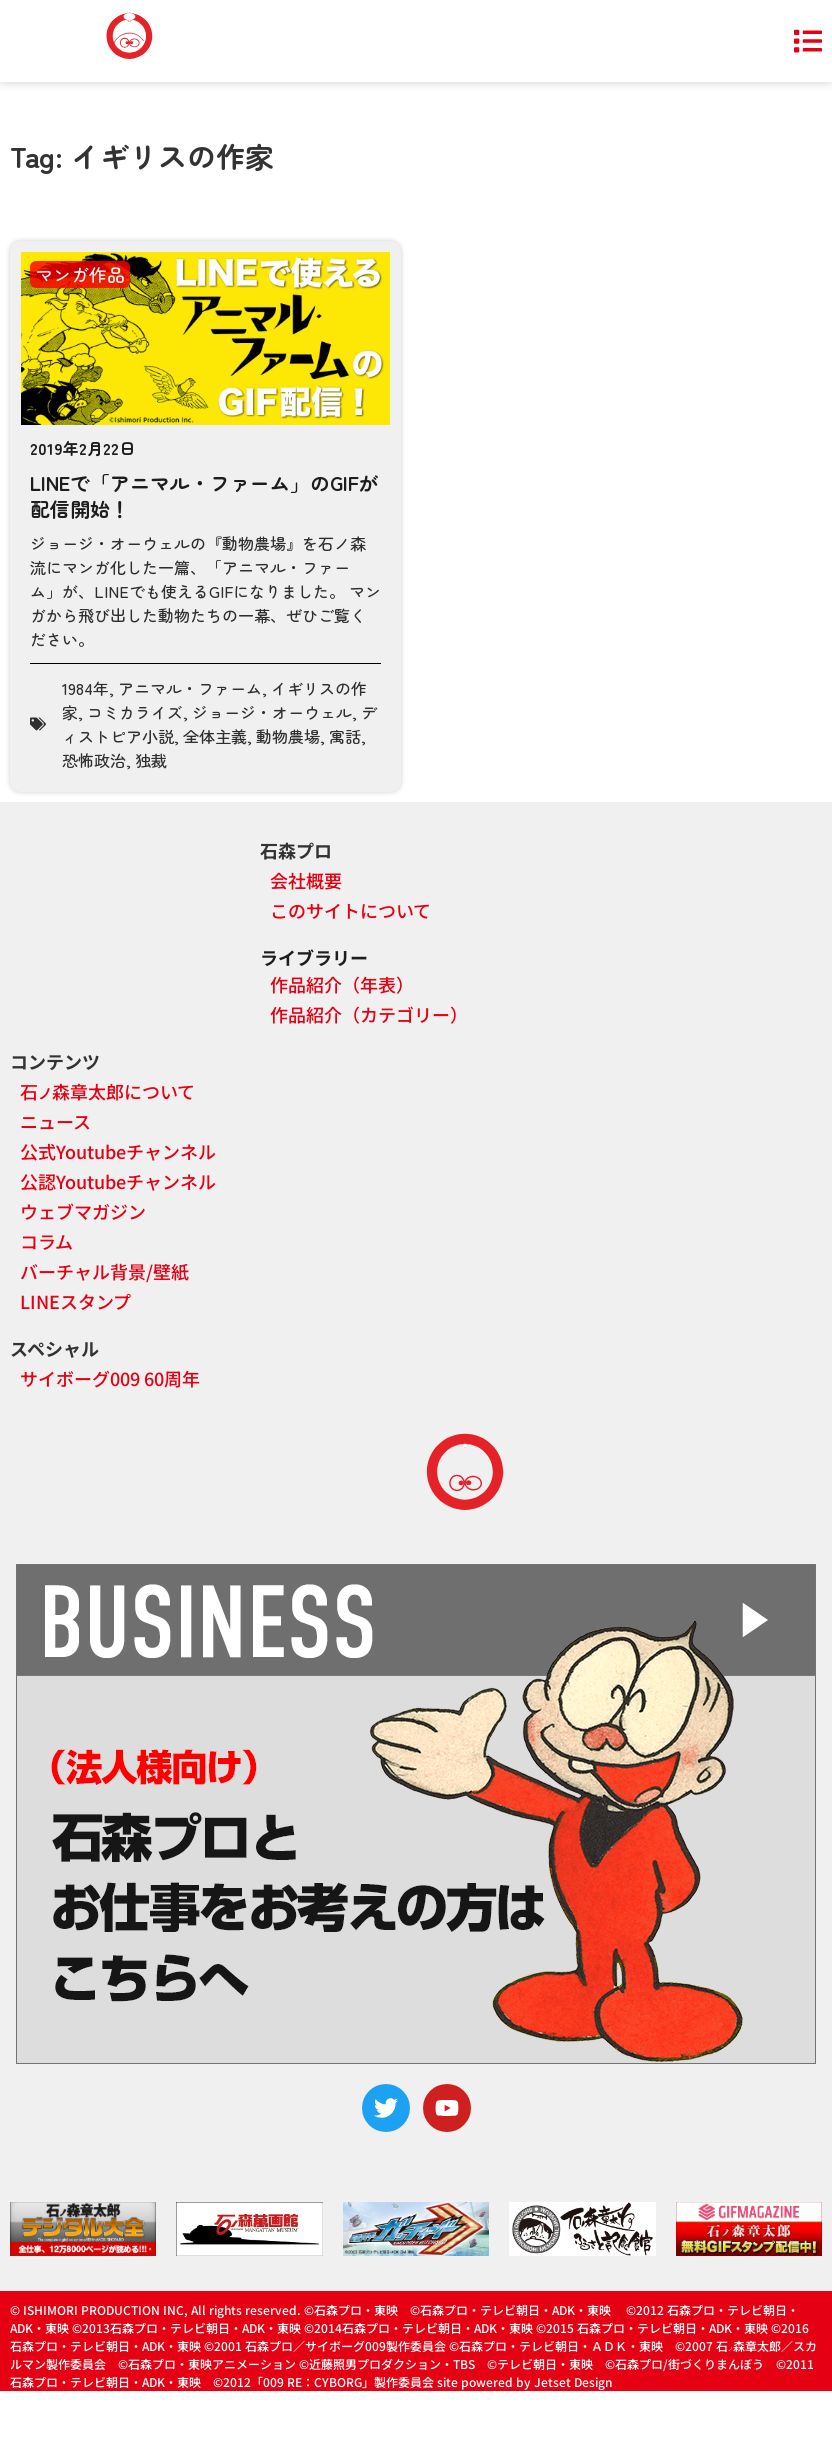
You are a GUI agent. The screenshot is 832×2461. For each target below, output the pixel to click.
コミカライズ (135, 712)
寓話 (345, 736)
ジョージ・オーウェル (272, 712)
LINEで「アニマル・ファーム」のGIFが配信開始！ (204, 495)
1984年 (85, 688)
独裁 (151, 760)
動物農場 (288, 736)
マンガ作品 (80, 274)
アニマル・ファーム (190, 688)
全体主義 (215, 736)
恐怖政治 (94, 760)
